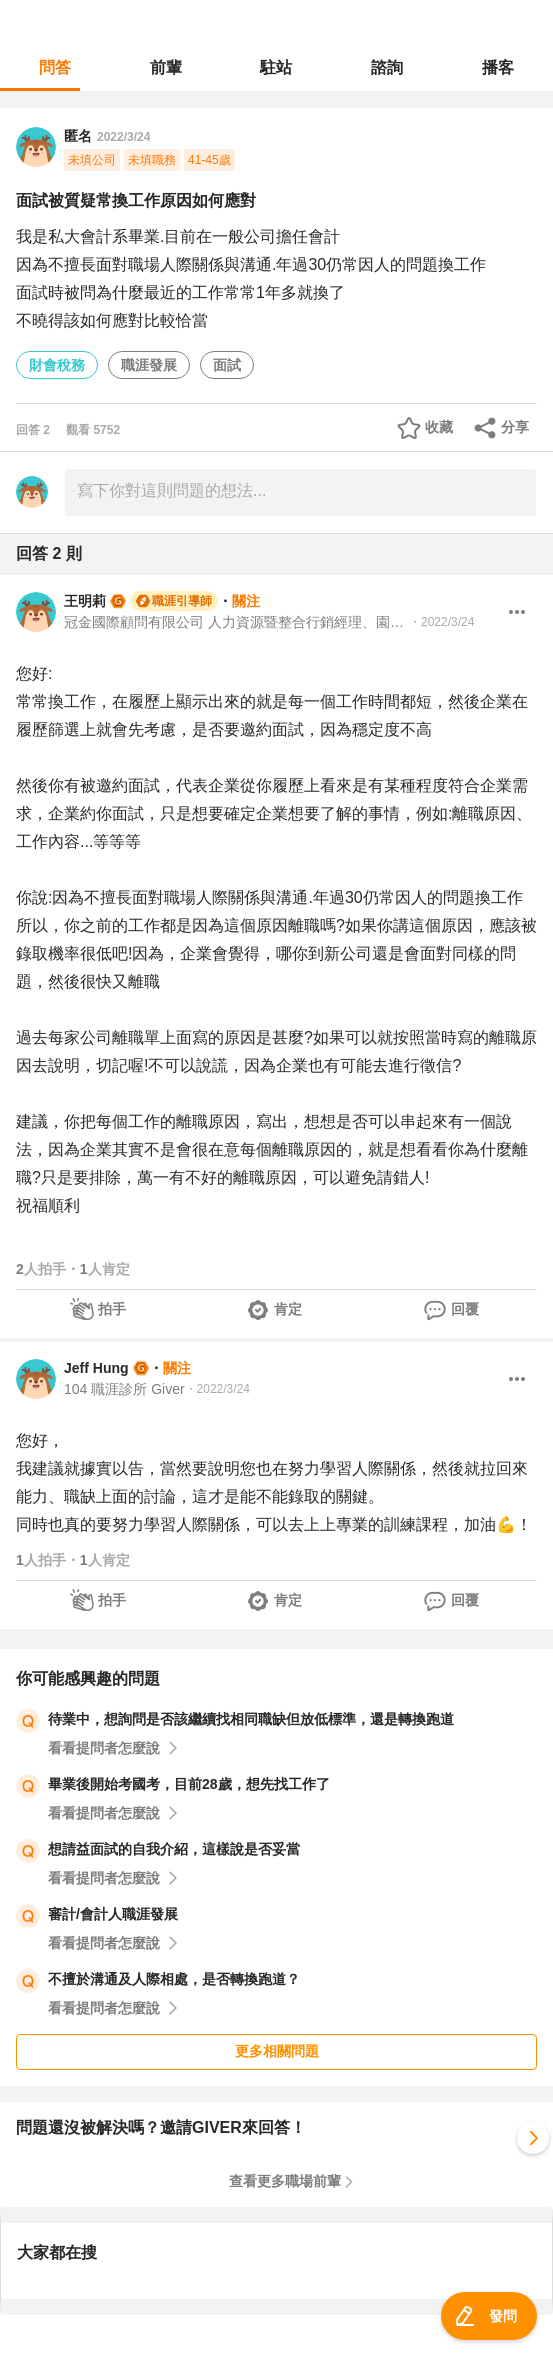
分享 (515, 427)
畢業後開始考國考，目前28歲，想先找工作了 (189, 1784)
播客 (498, 67)
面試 (227, 365)
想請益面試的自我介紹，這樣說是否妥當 (174, 1849)
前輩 (166, 67)
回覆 (465, 1309)
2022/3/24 (123, 137)
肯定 (288, 1309)
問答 (55, 67)
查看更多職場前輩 (285, 2181)
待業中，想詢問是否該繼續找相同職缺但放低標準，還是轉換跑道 (251, 1719)
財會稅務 (57, 365)
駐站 (276, 67)
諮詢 (387, 67)
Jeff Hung (96, 1368)
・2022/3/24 (441, 622)
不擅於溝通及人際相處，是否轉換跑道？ (174, 1979)
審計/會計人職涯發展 (113, 1914)
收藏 (439, 427)
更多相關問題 (277, 2051)
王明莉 (85, 601)
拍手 (112, 1309)
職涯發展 (149, 365)
